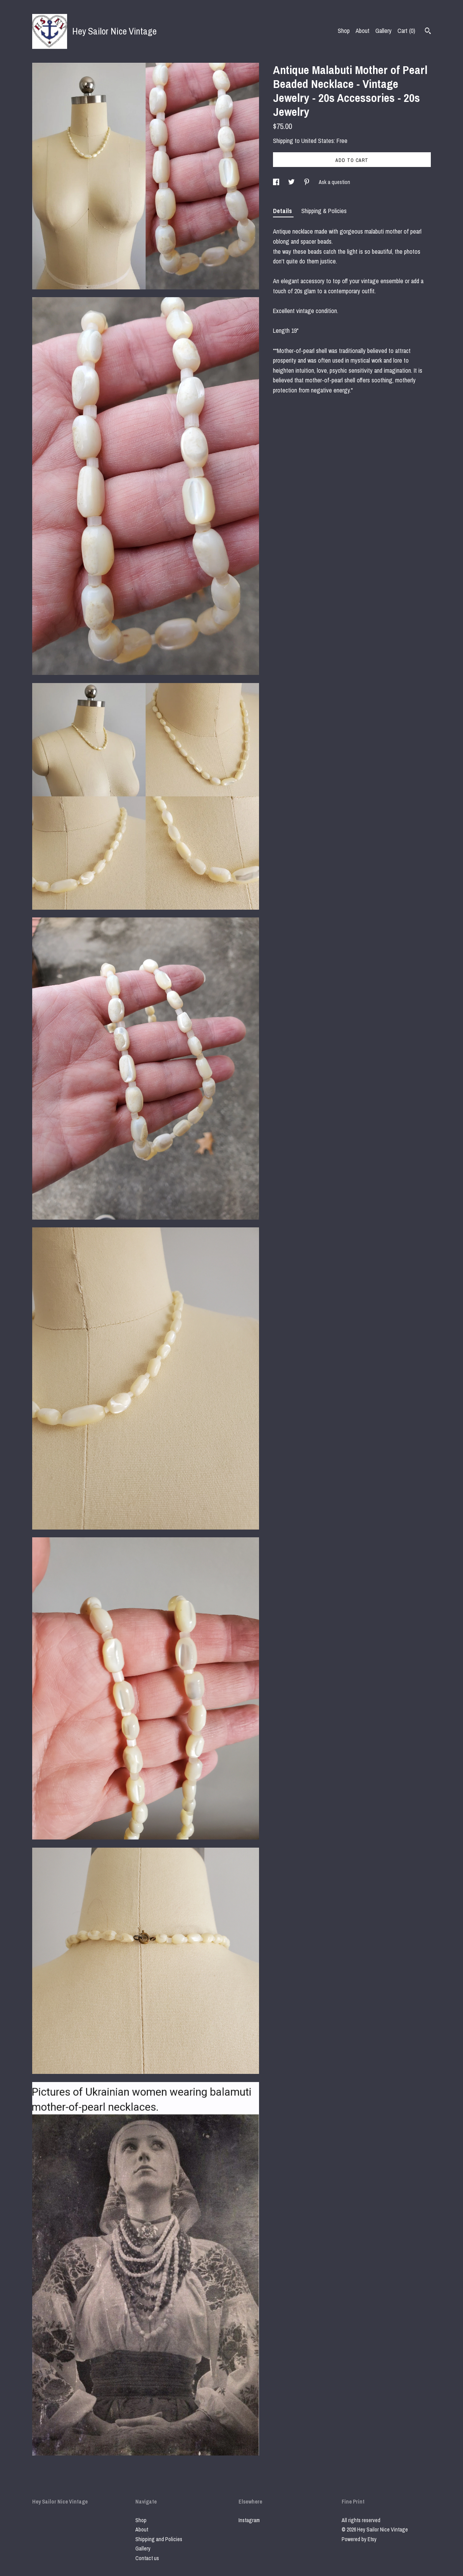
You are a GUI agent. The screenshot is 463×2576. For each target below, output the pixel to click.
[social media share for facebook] (276, 182)
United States (317, 140)
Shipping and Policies (158, 2539)
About (363, 30)
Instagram (249, 2520)
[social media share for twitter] (292, 182)
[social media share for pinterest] (307, 182)
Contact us (147, 2558)
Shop (344, 30)
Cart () (406, 30)
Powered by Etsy (359, 2539)
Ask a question (334, 182)
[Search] (428, 32)
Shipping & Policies (324, 210)
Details (283, 210)
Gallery (383, 30)
